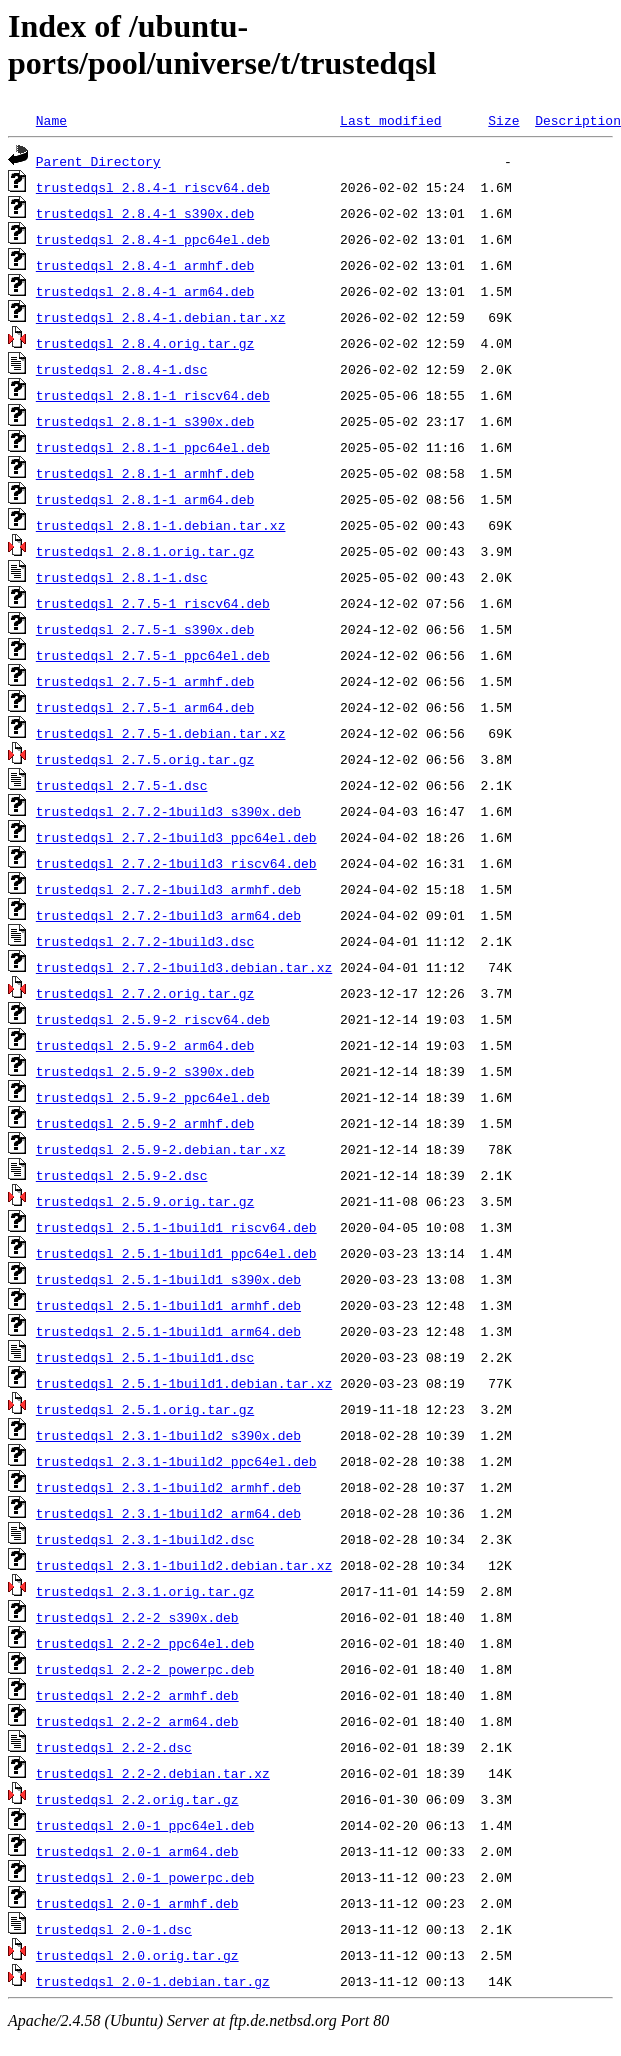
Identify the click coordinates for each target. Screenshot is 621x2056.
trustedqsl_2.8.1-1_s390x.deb (145, 421)
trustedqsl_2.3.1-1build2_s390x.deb (168, 1435)
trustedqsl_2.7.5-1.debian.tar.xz (161, 733)
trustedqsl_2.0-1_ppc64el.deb (145, 1825)
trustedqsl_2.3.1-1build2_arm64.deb (168, 1513)
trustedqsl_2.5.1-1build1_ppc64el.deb (176, 1253)
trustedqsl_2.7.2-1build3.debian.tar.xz (184, 967)
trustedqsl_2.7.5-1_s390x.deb (145, 629)
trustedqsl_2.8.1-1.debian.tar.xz (161, 525)
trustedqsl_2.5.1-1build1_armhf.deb (168, 1305)
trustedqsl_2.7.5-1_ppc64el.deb (153, 655)
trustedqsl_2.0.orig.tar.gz (137, 1955)
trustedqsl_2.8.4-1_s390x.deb (145, 213)
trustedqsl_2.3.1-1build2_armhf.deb (168, 1487)
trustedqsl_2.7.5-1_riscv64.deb (153, 603)
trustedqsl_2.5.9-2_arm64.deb (145, 1045)
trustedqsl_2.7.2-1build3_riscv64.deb (176, 863)
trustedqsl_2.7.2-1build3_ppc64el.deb (176, 837)
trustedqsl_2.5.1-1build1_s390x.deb (168, 1279)
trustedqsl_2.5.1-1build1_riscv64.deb (176, 1227)
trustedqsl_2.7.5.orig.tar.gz (145, 759)
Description (578, 120)
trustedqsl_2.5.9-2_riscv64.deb (153, 1019)
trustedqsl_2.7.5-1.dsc (122, 785)
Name (51, 120)
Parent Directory (98, 161)
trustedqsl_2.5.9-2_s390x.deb (145, 1071)
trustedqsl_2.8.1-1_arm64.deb (145, 499)
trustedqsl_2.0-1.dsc (114, 1929)
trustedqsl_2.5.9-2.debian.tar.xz (161, 1149)
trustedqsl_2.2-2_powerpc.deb (145, 1669)
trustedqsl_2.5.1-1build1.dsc (145, 1357)
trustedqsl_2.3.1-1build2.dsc (145, 1539)
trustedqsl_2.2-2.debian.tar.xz (153, 1773)
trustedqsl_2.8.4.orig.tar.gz (145, 343)
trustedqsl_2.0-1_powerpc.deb (145, 1877)
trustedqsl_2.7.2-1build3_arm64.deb (168, 915)
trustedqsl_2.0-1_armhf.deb (137, 1903)
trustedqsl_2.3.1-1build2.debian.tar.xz (184, 1565)
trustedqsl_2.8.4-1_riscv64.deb (153, 187)
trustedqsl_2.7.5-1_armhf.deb (145, 681)
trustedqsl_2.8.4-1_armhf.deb (145, 265)
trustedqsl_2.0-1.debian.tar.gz (153, 1981)
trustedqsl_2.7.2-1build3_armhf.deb (168, 889)
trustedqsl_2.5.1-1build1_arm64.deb (168, 1331)
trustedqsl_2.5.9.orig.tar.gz (145, 1201)
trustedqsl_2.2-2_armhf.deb (137, 1695)
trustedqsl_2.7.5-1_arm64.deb (145, 707)
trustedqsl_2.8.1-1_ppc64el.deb (153, 447)
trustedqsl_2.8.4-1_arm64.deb (145, 291)
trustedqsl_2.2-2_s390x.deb (137, 1617)
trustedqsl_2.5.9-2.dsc (122, 1175)
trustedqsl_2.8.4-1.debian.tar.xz (161, 317)
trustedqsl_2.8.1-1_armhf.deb (145, 473)
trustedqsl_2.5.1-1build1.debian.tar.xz (184, 1383)
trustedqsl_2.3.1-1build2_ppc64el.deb (176, 1461)
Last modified (390, 120)
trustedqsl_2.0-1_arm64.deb (137, 1851)
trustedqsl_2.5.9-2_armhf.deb (145, 1123)
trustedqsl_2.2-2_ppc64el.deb (145, 1643)
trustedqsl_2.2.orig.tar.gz (137, 1799)
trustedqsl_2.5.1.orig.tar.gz (145, 1409)
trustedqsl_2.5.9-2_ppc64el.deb (153, 1097)
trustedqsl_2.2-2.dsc (114, 1747)
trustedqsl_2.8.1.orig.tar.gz (145, 551)
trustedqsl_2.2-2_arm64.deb (137, 1721)
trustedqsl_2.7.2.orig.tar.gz (145, 993)
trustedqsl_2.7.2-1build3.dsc (145, 941)
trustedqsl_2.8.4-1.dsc (122, 369)
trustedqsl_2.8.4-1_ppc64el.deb (153, 239)
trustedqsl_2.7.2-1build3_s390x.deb (168, 811)
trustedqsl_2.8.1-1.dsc (122, 577)
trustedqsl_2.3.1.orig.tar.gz (145, 1591)
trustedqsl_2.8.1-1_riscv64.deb (153, 395)
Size (503, 120)
